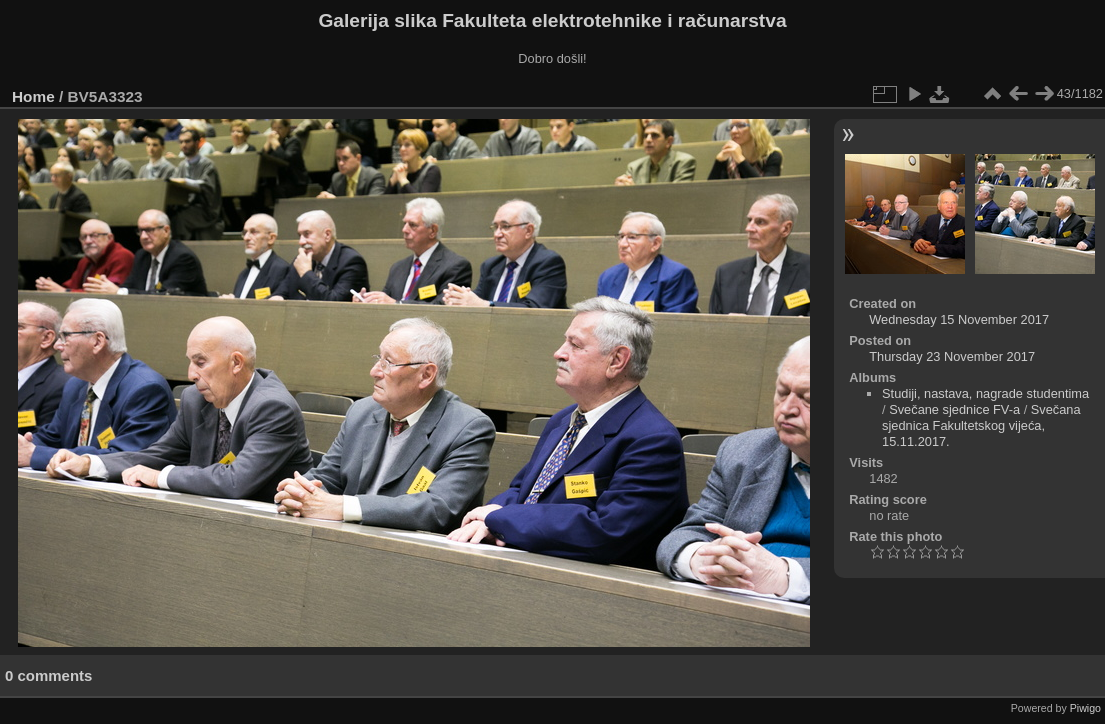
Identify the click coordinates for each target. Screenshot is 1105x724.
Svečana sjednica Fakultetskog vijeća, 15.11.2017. (981, 425)
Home (33, 96)
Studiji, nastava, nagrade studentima (985, 393)
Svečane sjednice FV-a (954, 409)
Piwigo (1085, 708)
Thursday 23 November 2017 (952, 356)
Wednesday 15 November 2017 (959, 319)
